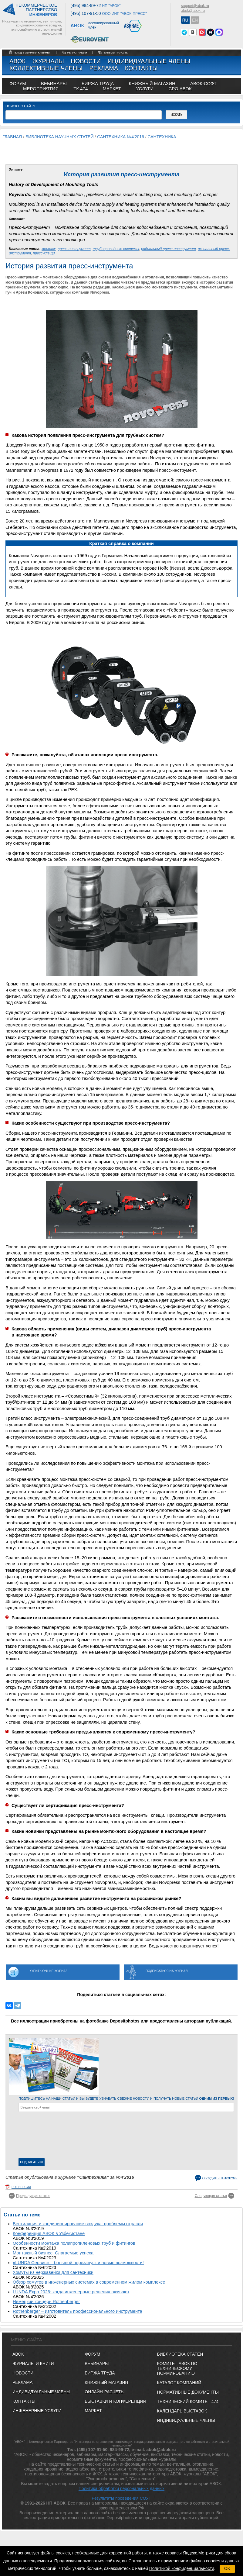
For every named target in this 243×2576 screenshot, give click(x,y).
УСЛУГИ (145, 88)
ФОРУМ (17, 83)
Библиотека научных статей (59, 136)
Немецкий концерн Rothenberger (46, 2301)
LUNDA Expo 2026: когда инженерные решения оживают (71, 2291)
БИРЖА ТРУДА (100, 2373)
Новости (86, 61)
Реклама (103, 68)
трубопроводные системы (116, 249)
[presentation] (43, 2136)
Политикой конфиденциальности (181, 2568)
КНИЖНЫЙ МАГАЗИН (106, 2382)
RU (185, 20)
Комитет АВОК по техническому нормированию (177, 2368)
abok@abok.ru (193, 11)
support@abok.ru (195, 6)
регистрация (77, 52)
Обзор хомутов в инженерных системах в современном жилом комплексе (89, 2282)
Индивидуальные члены (149, 61)
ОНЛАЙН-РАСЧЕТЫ (104, 2391)
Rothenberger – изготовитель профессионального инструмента (77, 2311)
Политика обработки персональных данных (121, 2488)
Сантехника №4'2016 (120, 136)
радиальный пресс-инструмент (168, 249)
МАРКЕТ (112, 88)
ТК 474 (80, 88)
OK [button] (227, 2568)
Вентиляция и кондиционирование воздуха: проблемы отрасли (78, 2223)
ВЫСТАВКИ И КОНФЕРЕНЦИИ (115, 2401)
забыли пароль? (115, 52)
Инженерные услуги (36, 2410)
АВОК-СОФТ (203, 83)
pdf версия (21, 2187)
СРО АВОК (179, 88)
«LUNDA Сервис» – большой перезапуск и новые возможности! (78, 2262)
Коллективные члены (46, 68)
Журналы (48, 61)
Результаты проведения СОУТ (121, 2498)
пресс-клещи (44, 253)
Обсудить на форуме (220, 2178)
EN (195, 20)
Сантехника (161, 136)
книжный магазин (152, 83)
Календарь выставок (182, 2411)
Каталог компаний (179, 2382)
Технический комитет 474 (188, 2401)
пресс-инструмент (74, 249)
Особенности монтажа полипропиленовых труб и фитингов (74, 2243)
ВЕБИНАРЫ (97, 2363)
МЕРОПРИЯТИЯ (41, 88)
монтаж (49, 249)
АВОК (17, 61)
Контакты (141, 68)
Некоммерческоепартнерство (36, 10)
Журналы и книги (33, 2363)
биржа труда (98, 83)
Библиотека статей (180, 2354)
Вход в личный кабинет (33, 52)
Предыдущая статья (33, 2196)
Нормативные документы (188, 2392)
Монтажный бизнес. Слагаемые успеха (53, 2252)
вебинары (54, 83)
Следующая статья (211, 2196)
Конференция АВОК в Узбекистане (49, 2233)
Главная (12, 136)
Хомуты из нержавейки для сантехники (53, 2272)
